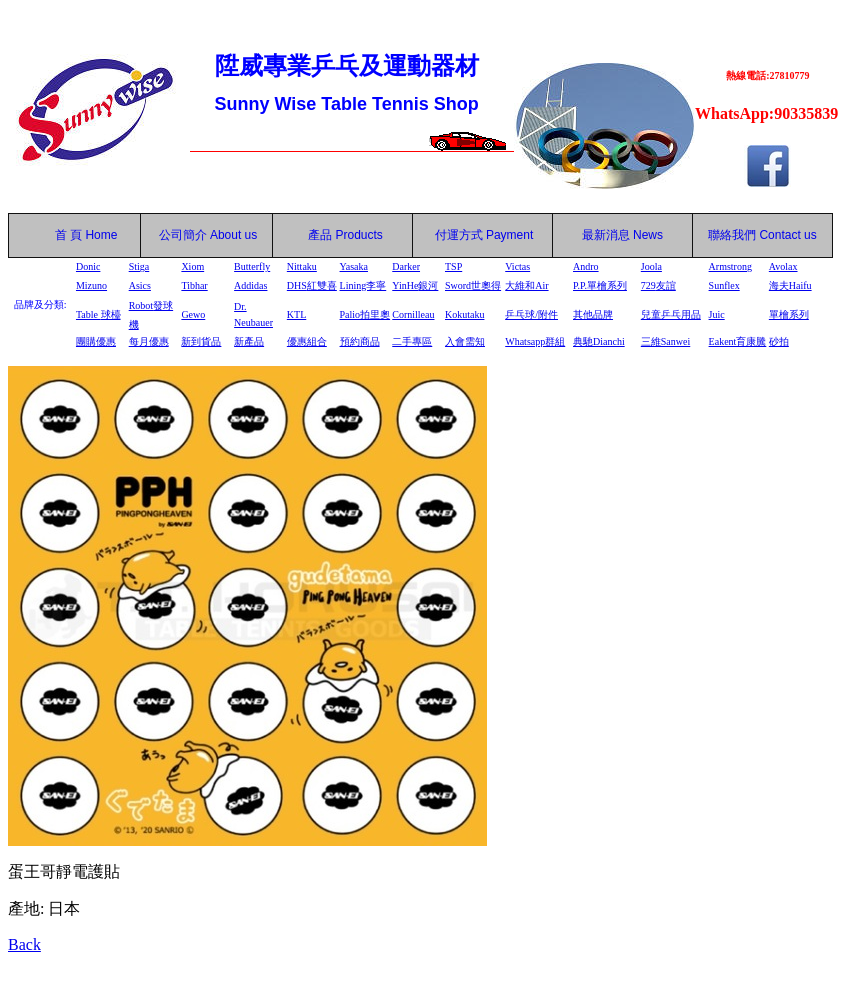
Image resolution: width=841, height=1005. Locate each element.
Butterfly (252, 266)
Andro (586, 266)
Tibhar (194, 285)
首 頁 (65, 235)
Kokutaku (464, 314)
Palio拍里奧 (365, 314)
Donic (88, 266)
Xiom (192, 266)
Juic (717, 314)
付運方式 (484, 235)
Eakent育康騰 (738, 341)
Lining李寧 (363, 285)
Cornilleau (413, 314)
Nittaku (302, 266)
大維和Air (526, 285)
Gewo (193, 314)
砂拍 (779, 341)
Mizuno (91, 285)
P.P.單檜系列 (600, 285)
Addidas (250, 285)
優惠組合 (307, 341)
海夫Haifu (790, 285)
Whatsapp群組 (535, 341)
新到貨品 (201, 341)
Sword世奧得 (473, 285)
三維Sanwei (665, 341)
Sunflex (724, 285)
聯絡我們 (732, 235)
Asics (140, 285)
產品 (345, 235)
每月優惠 (149, 341)
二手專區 (412, 341)
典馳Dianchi (599, 341)
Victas (517, 266)
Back (24, 944)
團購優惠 (96, 341)
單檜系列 (789, 314)
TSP (453, 266)
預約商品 (360, 341)
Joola (651, 266)
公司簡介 (183, 235)
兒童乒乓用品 (671, 314)
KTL (296, 314)
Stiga (139, 266)
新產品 (249, 341)
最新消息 (622, 235)
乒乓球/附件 (531, 314)
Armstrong (730, 266)
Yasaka (354, 266)
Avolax (783, 266)
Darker (406, 266)
